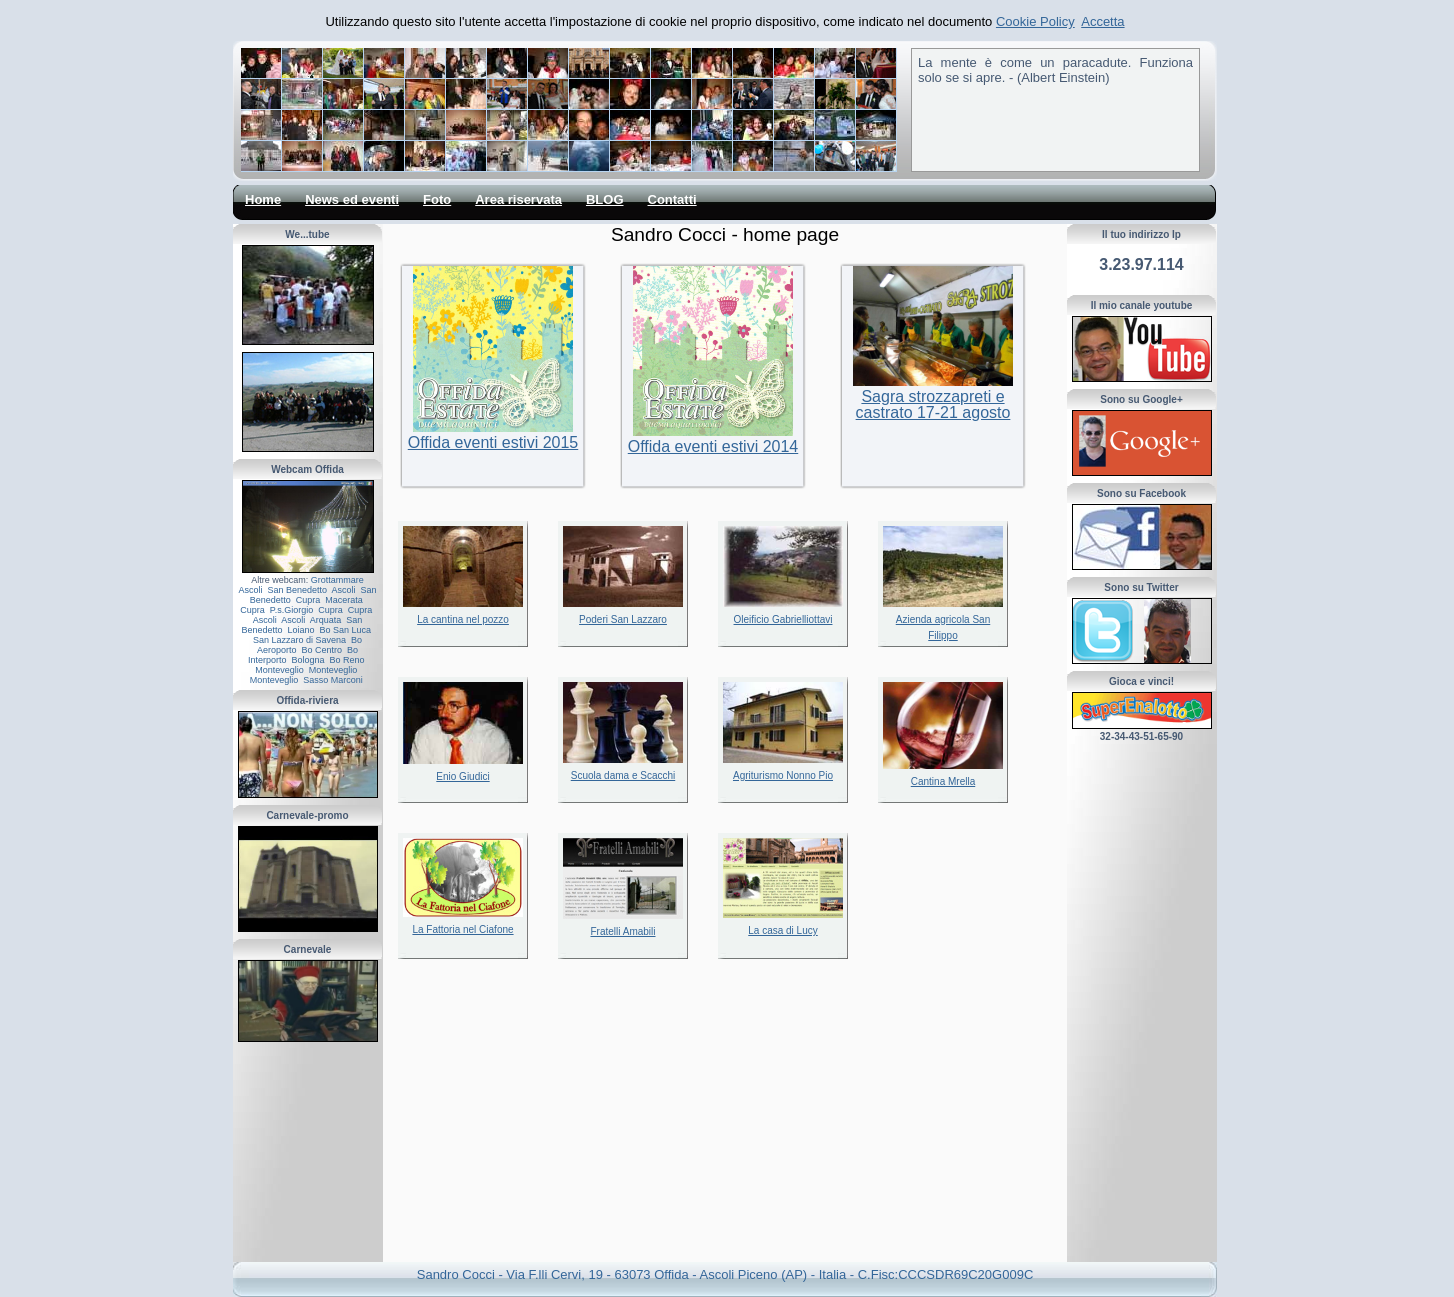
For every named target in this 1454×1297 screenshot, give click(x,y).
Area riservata (518, 199)
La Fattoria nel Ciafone (462, 929)
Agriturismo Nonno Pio (783, 775)
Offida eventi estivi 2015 (493, 442)
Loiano (300, 630)
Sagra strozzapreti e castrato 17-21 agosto (933, 404)
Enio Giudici (462, 776)
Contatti (672, 199)
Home (263, 199)
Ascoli (250, 590)
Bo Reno (347, 660)
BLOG (605, 199)
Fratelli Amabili (622, 931)
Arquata (326, 620)
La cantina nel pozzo (463, 619)
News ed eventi (352, 199)
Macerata (344, 600)
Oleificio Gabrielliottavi (783, 619)
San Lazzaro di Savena (299, 640)
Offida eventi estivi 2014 (713, 446)
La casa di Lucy (783, 930)
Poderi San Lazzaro (623, 619)
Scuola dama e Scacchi (623, 775)
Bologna (307, 660)
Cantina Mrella (943, 781)
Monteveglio (279, 670)
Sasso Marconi (333, 680)
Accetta (1102, 21)
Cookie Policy (1035, 21)
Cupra (308, 600)
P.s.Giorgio (291, 610)
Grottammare (337, 580)
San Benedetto (297, 590)
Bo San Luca (346, 630)
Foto (437, 199)
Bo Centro (321, 650)
